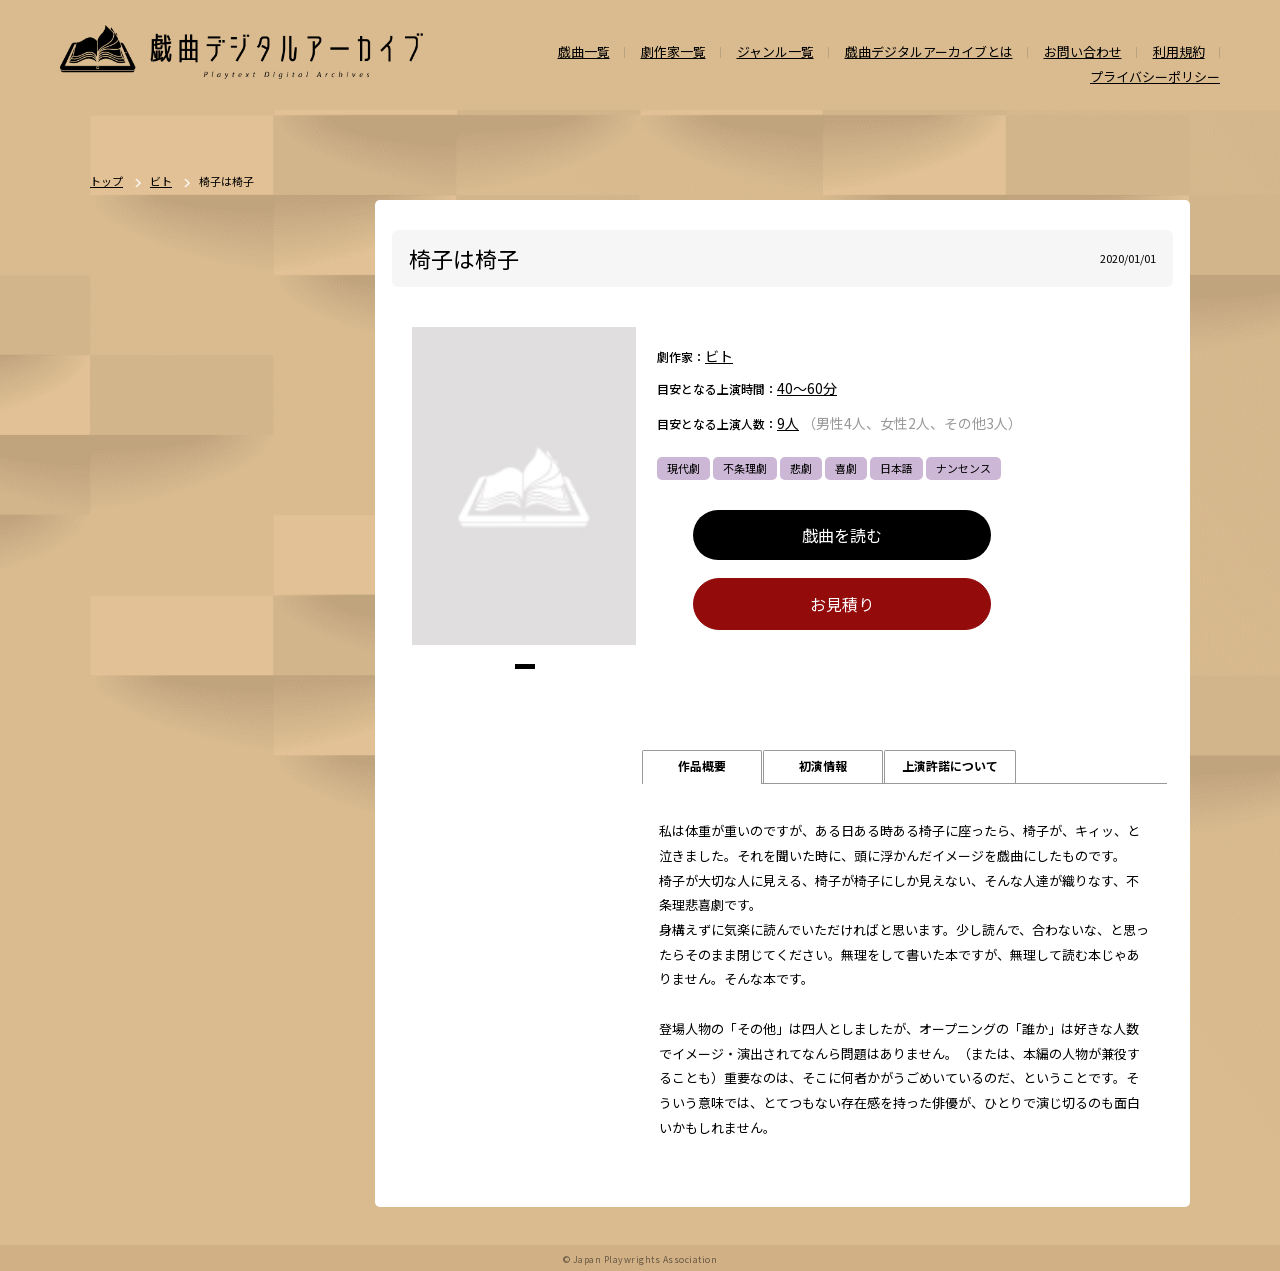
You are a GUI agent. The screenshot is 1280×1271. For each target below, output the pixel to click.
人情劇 (131, 716)
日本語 (896, 468)
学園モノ (293, 821)
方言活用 (137, 821)
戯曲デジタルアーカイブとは (929, 52)
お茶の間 (281, 926)
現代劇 (683, 468)
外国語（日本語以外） (226, 961)
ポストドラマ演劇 (159, 681)
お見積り (842, 605)
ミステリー (277, 786)
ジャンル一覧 (775, 52)
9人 (788, 424)
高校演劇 (263, 1031)
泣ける (209, 996)
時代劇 (187, 646)
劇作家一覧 (673, 52)
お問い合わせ (1083, 52)
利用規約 (1179, 52)
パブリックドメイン (164, 1066)
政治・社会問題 (198, 891)
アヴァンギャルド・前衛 (175, 926)
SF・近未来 (143, 786)
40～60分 (807, 389)
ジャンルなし (225, 751)
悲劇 (801, 468)
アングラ (225, 856)
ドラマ (243, 646)
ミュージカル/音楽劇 (166, 1031)
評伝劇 (286, 856)
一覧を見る (312, 590)
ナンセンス (963, 468)
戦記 (126, 891)
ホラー (210, 786)
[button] (525, 667)
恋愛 (182, 716)
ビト (719, 357)
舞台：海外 (142, 751)
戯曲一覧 (584, 52)
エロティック (147, 856)
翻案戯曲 (303, 751)
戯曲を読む (842, 535)
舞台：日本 (243, 716)
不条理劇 (745, 468)
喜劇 (846, 468)
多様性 (265, 996)
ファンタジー (215, 821)
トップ (106, 182)
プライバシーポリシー (1155, 77)
